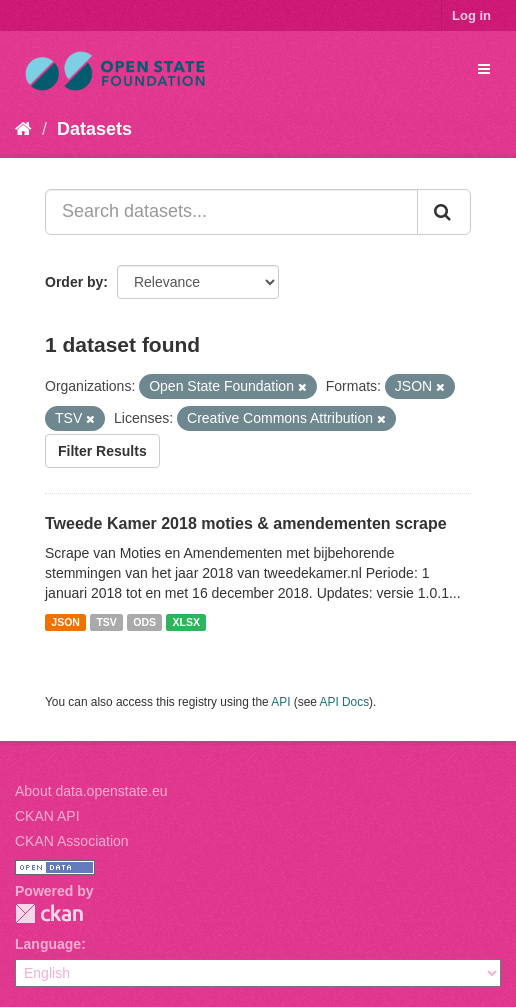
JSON (65, 622)
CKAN (49, 913)
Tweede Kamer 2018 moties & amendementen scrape (246, 523)
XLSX (186, 622)
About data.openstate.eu (91, 791)
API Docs (345, 702)
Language (48, 944)
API (280, 702)
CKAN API (47, 816)
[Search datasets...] (231, 212)
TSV (106, 622)
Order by (74, 282)
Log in (471, 15)
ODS (144, 622)
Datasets (94, 129)
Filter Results (102, 451)
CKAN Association (72, 841)
